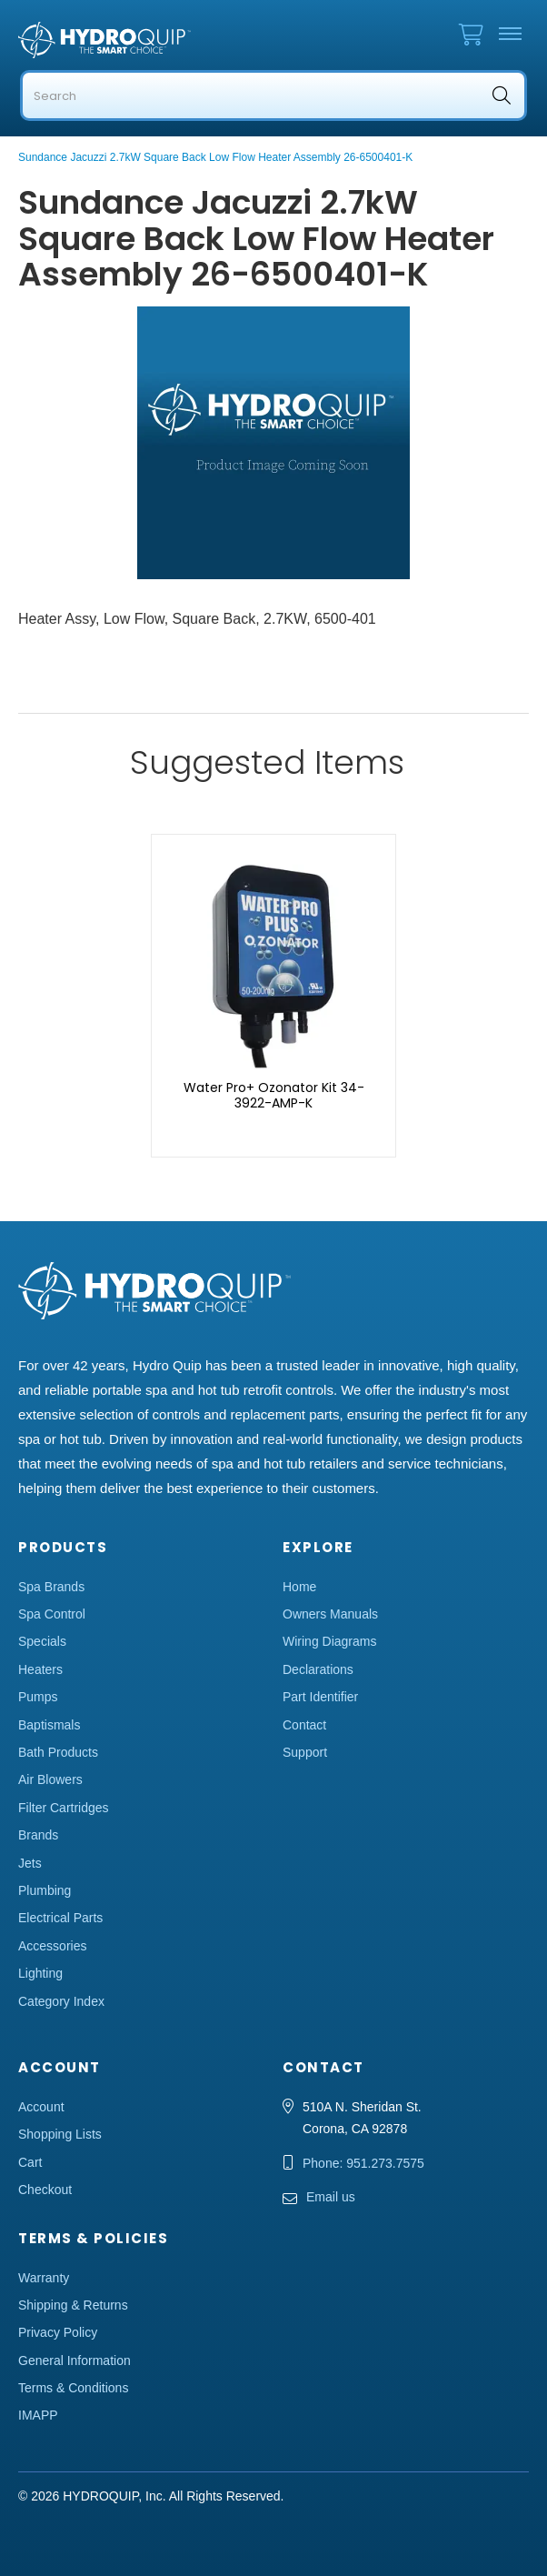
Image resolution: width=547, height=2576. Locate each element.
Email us (330, 2197)
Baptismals (49, 1725)
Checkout (45, 2189)
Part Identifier (320, 1696)
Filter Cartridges (63, 1807)
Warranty (43, 2277)
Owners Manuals (330, 1614)
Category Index (61, 2001)
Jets (30, 1863)
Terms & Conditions (73, 2388)
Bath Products (58, 1752)
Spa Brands (51, 1586)
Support (305, 1752)
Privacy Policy (57, 2332)
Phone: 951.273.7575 (363, 2163)
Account (41, 2107)
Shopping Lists (60, 2134)
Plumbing (44, 1890)
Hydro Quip (109, 40)
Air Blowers (50, 1779)
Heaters (40, 1669)
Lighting (40, 1973)
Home (299, 1586)
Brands (38, 1835)
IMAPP (38, 2415)
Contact (304, 1725)
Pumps (38, 1696)
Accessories (52, 1946)
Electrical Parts (60, 1917)
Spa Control (51, 1614)
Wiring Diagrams (329, 1641)
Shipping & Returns (73, 2305)
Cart (30, 2162)
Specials (42, 1641)
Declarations (318, 1669)
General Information (74, 2360)
